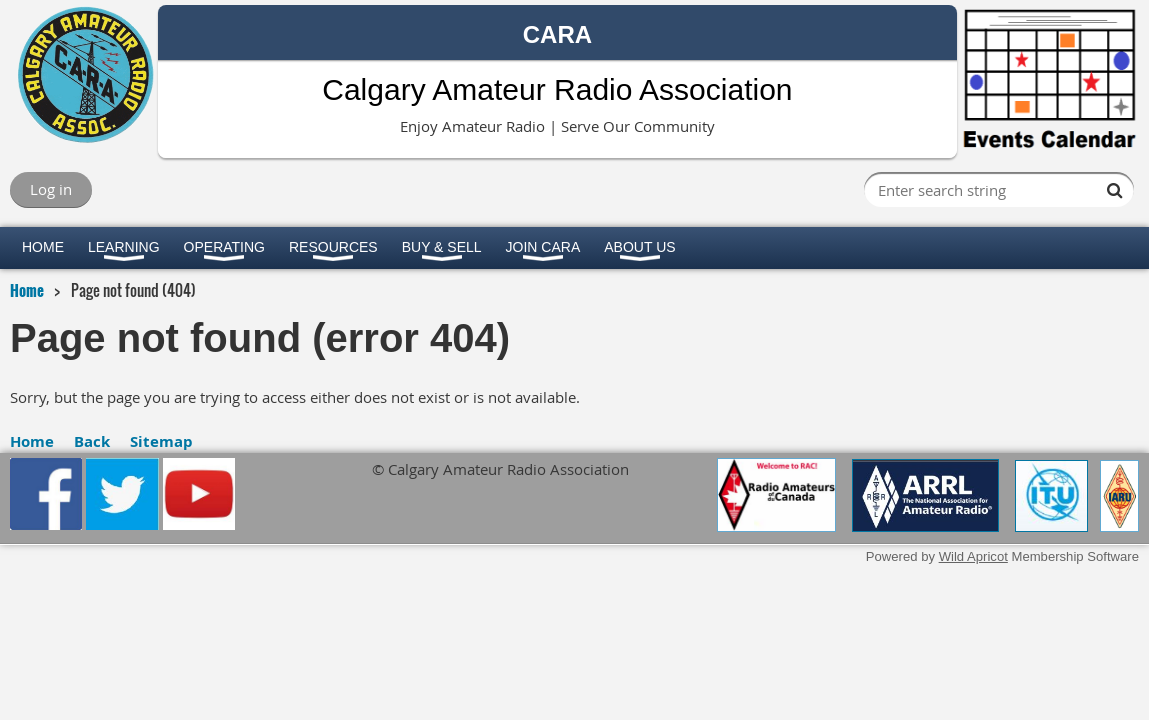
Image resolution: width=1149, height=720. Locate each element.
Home (27, 290)
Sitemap (161, 441)
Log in (51, 189)
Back (92, 441)
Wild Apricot (973, 556)
